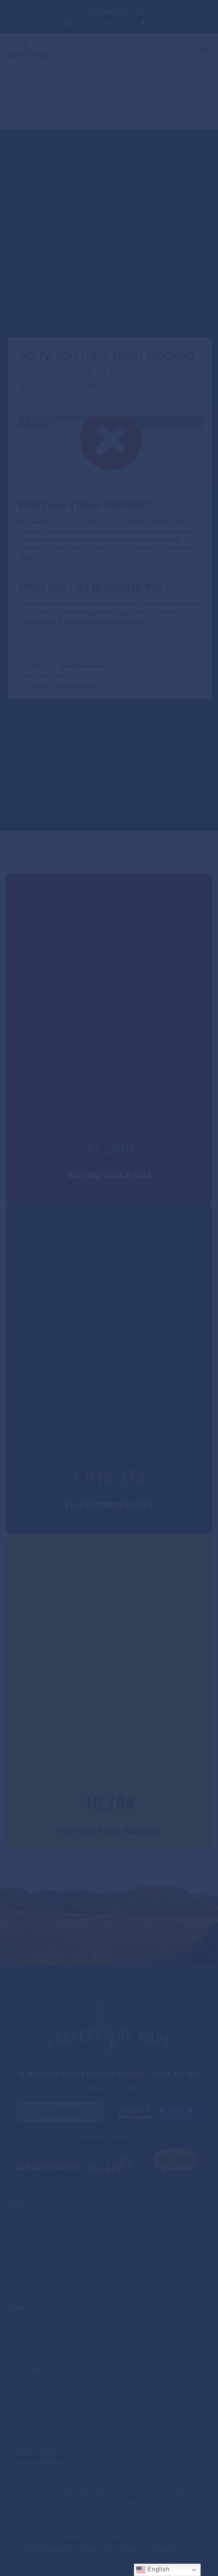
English (153, 2569)
